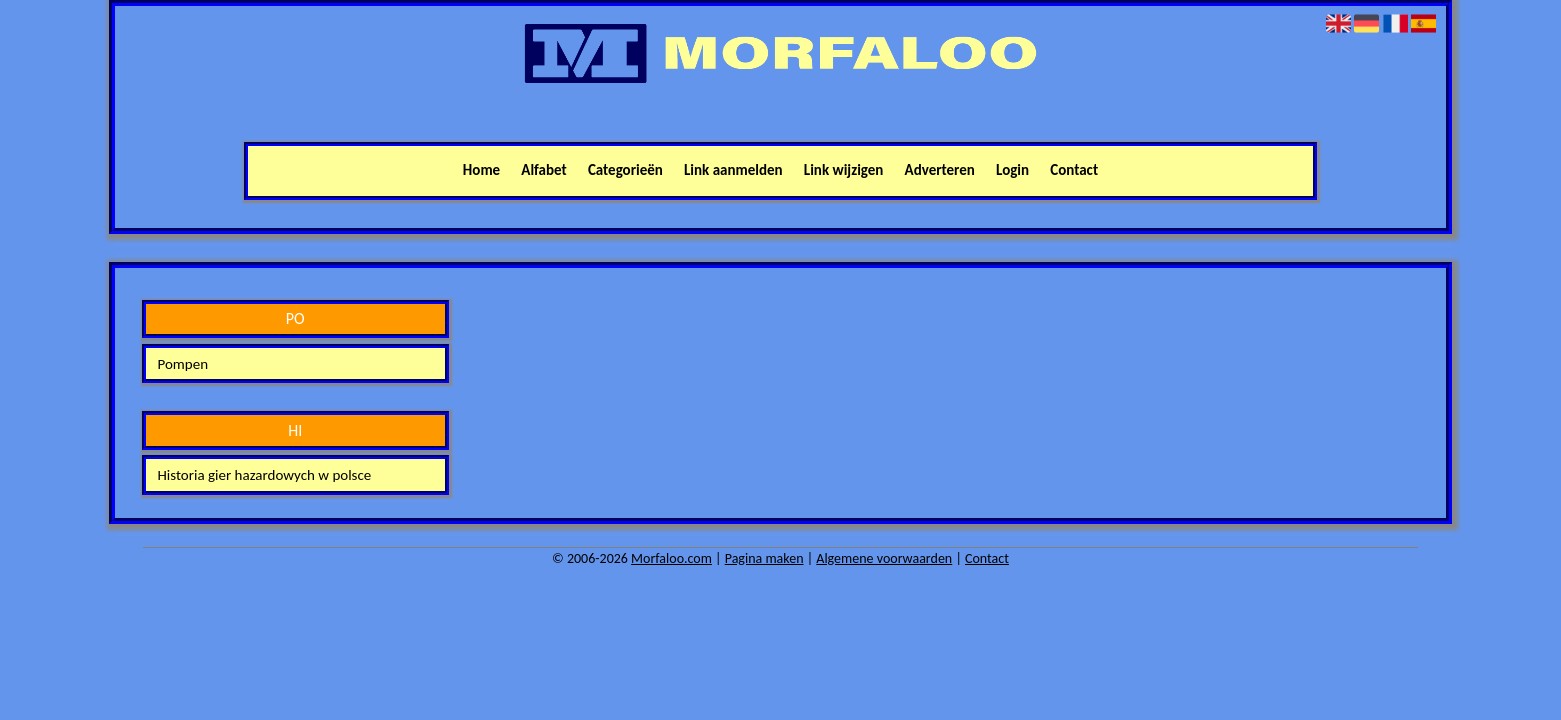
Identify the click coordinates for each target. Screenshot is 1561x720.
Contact (1074, 170)
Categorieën (625, 170)
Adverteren (940, 170)
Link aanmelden (733, 170)
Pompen (182, 364)
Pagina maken (764, 558)
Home (481, 170)
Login (1012, 170)
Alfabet (543, 170)
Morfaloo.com (671, 558)
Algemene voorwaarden (884, 558)
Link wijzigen (844, 170)
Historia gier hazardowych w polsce (264, 475)
